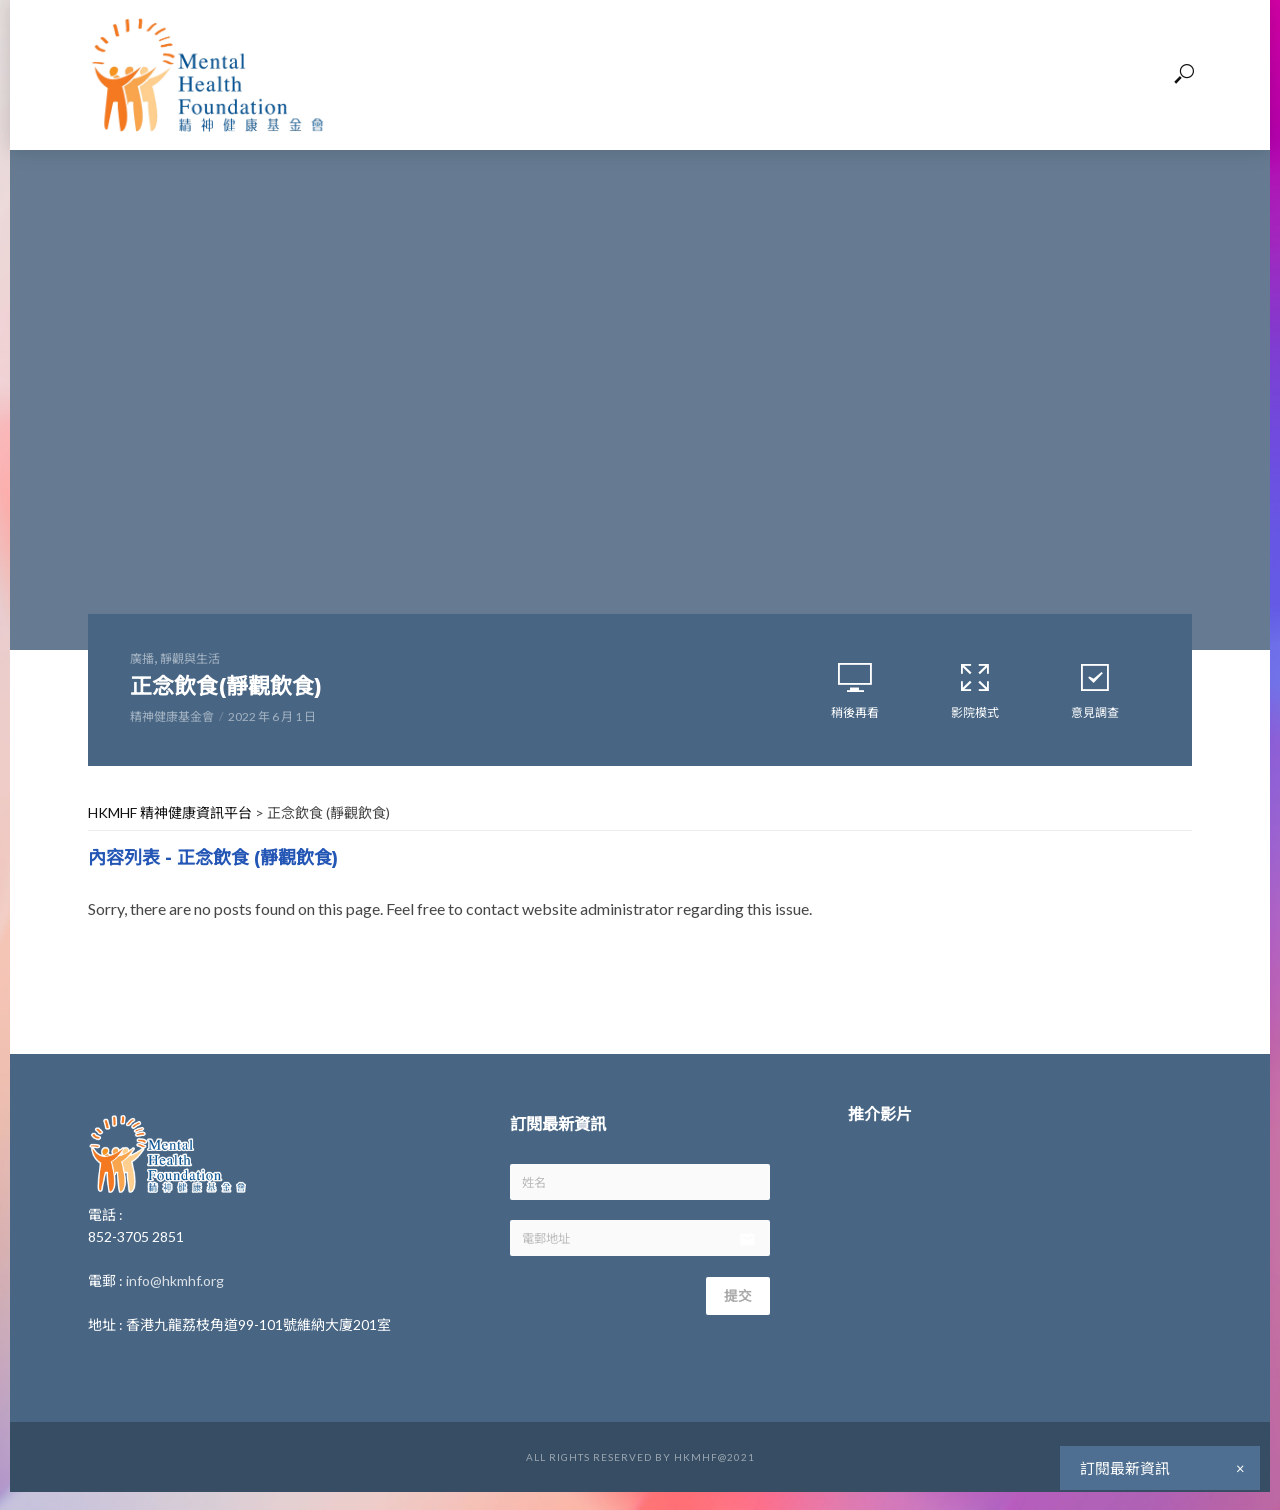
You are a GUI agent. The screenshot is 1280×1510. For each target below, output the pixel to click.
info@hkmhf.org (175, 1288)
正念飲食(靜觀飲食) (252, 690)
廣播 (142, 658)
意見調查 (1095, 694)
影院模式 (975, 694)
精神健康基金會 (172, 724)
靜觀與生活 (190, 658)
